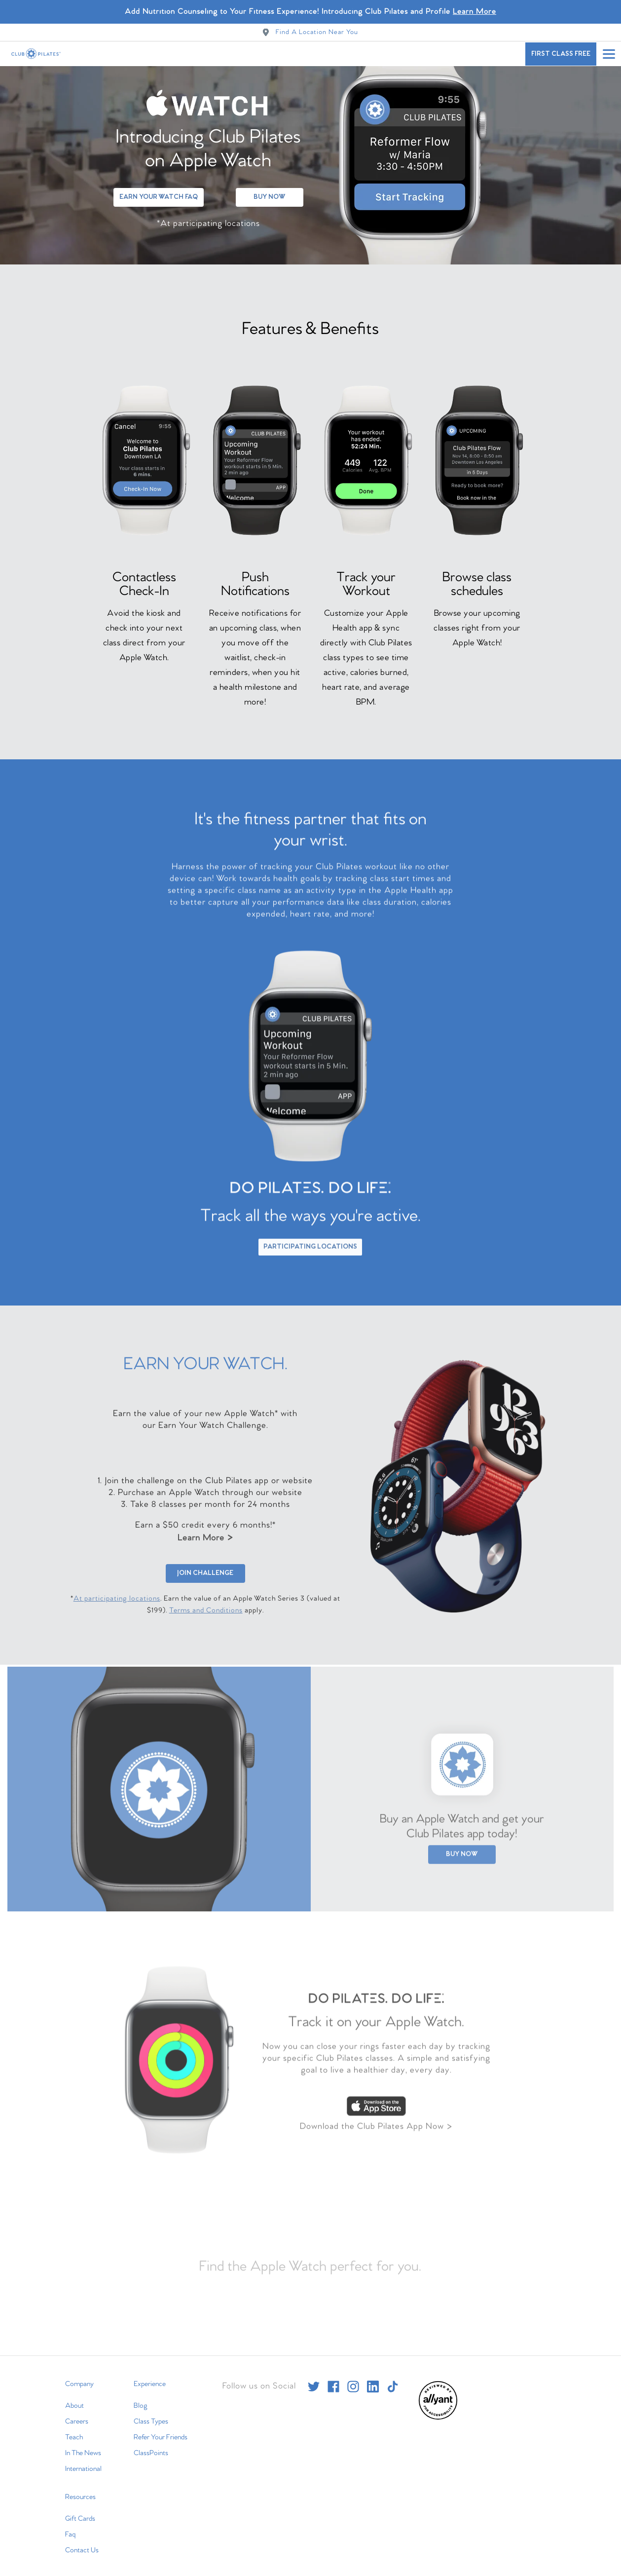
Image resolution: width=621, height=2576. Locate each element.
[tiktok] (393, 2379)
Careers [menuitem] (76, 2413)
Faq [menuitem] (70, 2526)
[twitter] (314, 2379)
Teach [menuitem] (74, 2429)
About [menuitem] (74, 2397)
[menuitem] (438, 2410)
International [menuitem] (83, 2461)
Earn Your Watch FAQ (158, 189)
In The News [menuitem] (83, 2445)
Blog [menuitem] (140, 2397)
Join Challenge (205, 1572)
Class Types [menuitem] (151, 2413)
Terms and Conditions (206, 1609)
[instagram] (353, 2379)
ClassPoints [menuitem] (151, 2445)
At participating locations (116, 1597)
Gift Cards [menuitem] (80, 2510)
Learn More (205, 1537)
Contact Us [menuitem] (82, 2542)
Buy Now (270, 189)
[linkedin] (373, 2379)
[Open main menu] (608, 53)
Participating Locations (310, 1243)
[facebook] (333, 2379)
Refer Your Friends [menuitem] (160, 2429)
